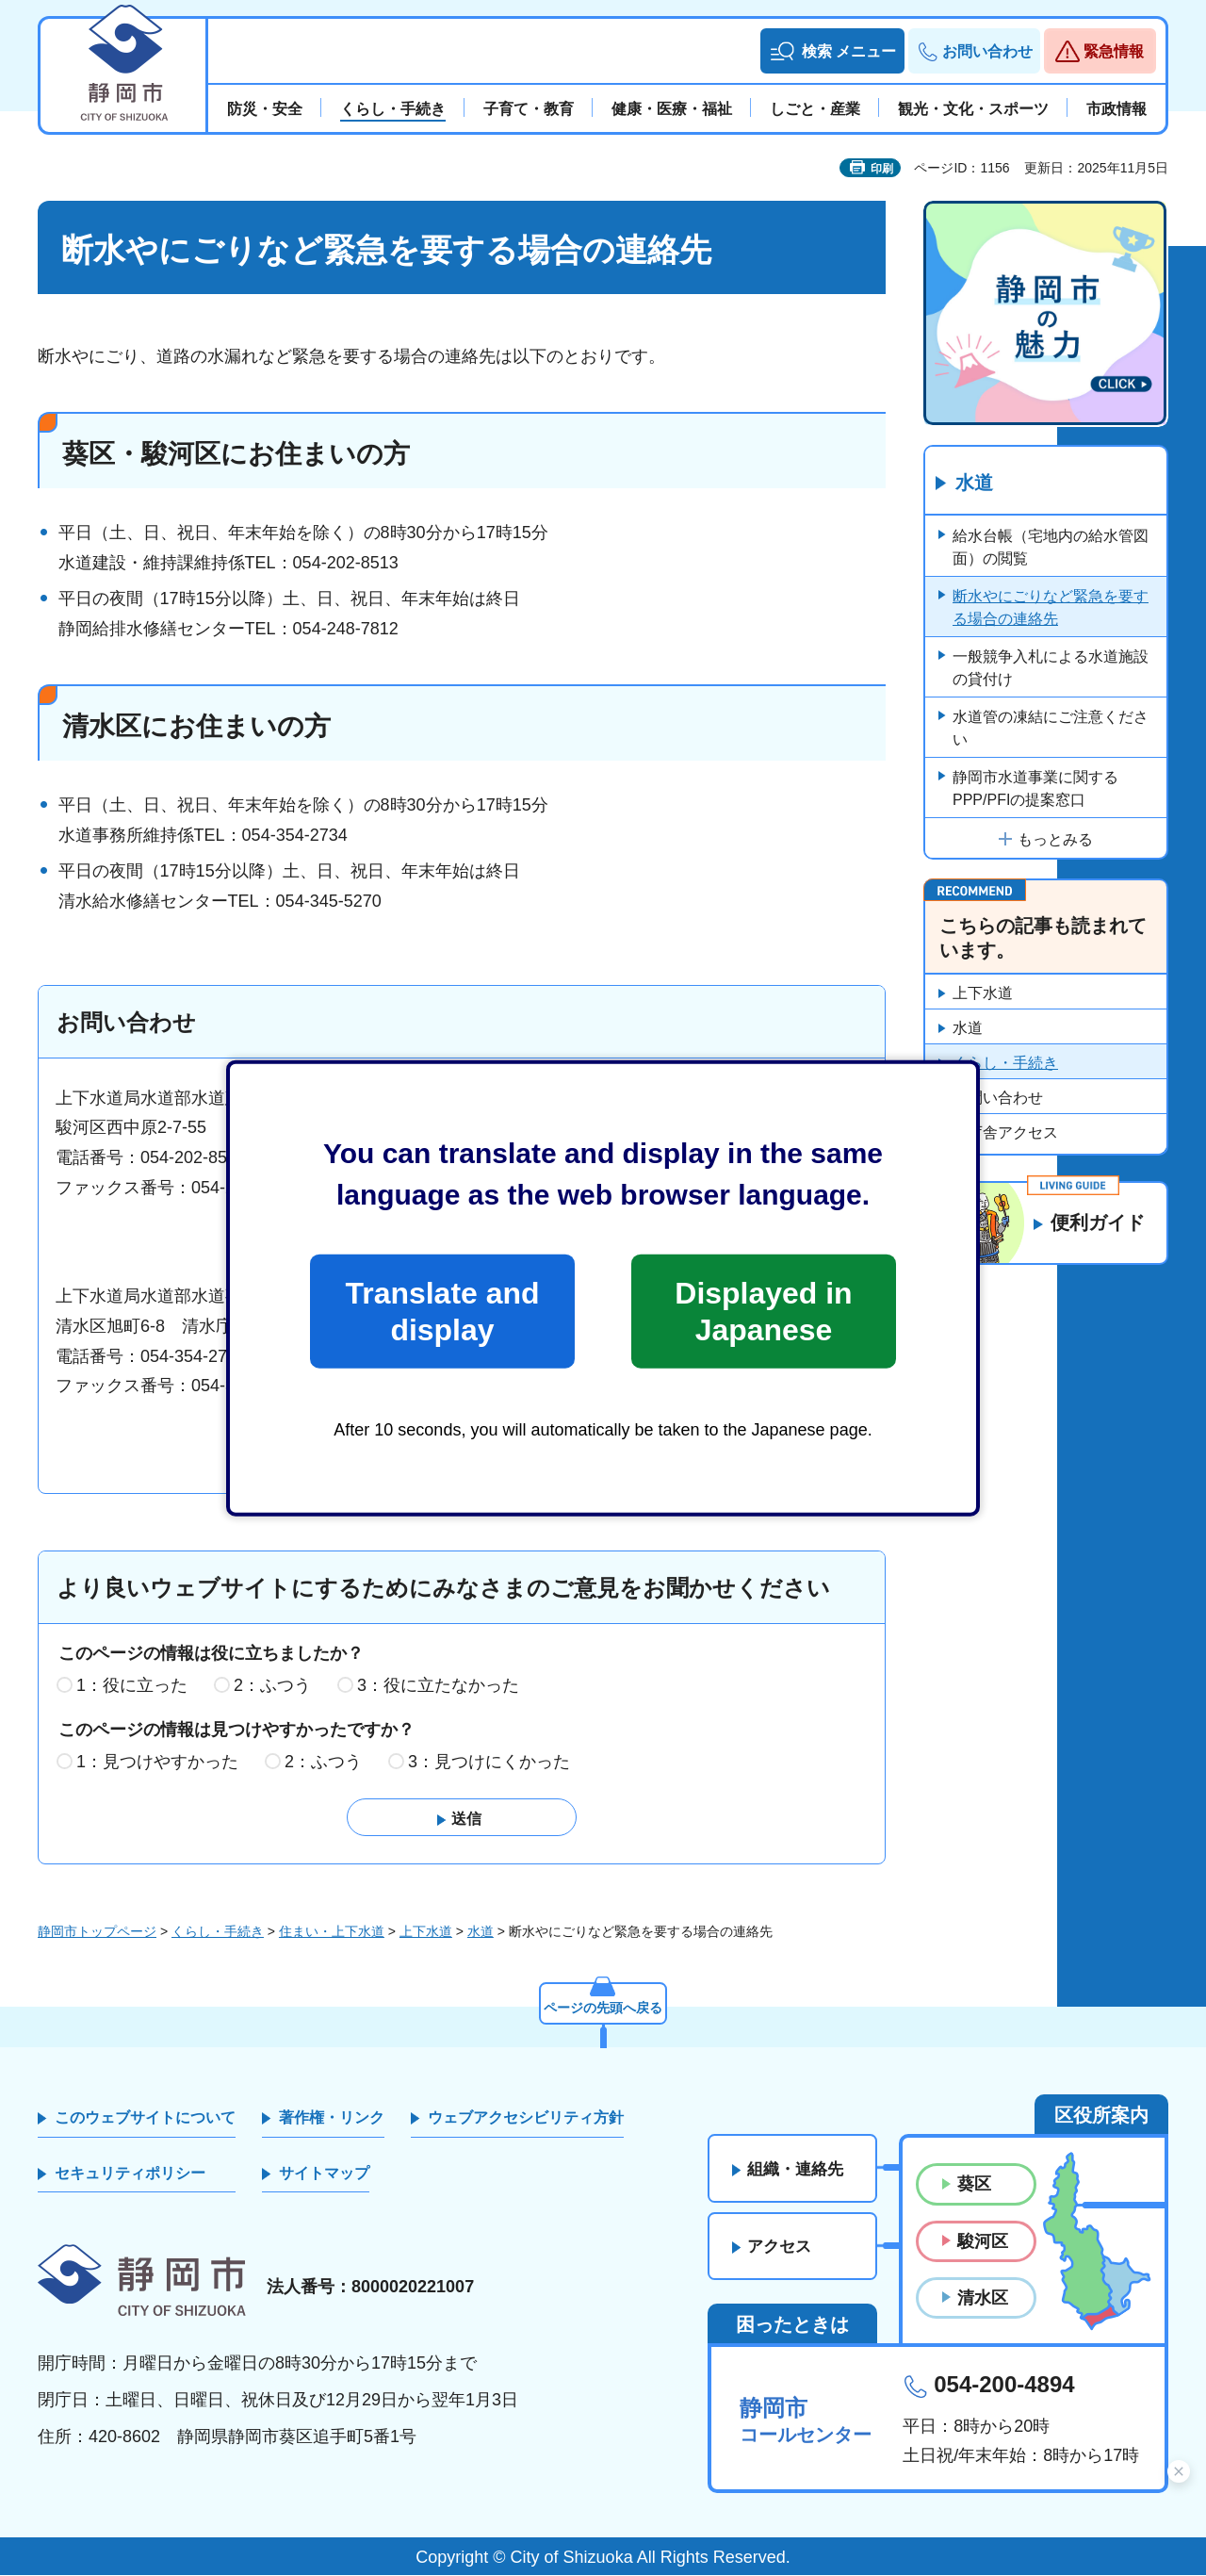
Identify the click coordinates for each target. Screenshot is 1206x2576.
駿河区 (982, 2241)
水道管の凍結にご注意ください (1051, 728)
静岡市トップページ (97, 1931)
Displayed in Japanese (763, 1311)
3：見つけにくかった (489, 1761)
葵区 (974, 2184)
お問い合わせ (998, 1098)
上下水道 (983, 993)
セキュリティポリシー (130, 2173)
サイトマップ (324, 2173)
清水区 (982, 2298)
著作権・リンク (331, 2118)
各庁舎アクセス (1005, 1132)
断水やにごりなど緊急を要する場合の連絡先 (1051, 607)
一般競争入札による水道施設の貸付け (1051, 667)
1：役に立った (131, 1685)
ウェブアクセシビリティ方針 (526, 2118)
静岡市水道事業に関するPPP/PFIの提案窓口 (1035, 788)
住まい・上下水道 (331, 1931)
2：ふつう (272, 1685)
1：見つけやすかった (157, 1761)
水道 (974, 483)
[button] (832, 51)
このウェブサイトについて (145, 2118)
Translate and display (442, 1311)
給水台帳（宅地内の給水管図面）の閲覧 (1051, 547)
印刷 (882, 168)
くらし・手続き (1005, 1063)
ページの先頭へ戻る (603, 2007)
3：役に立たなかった (438, 1685)
